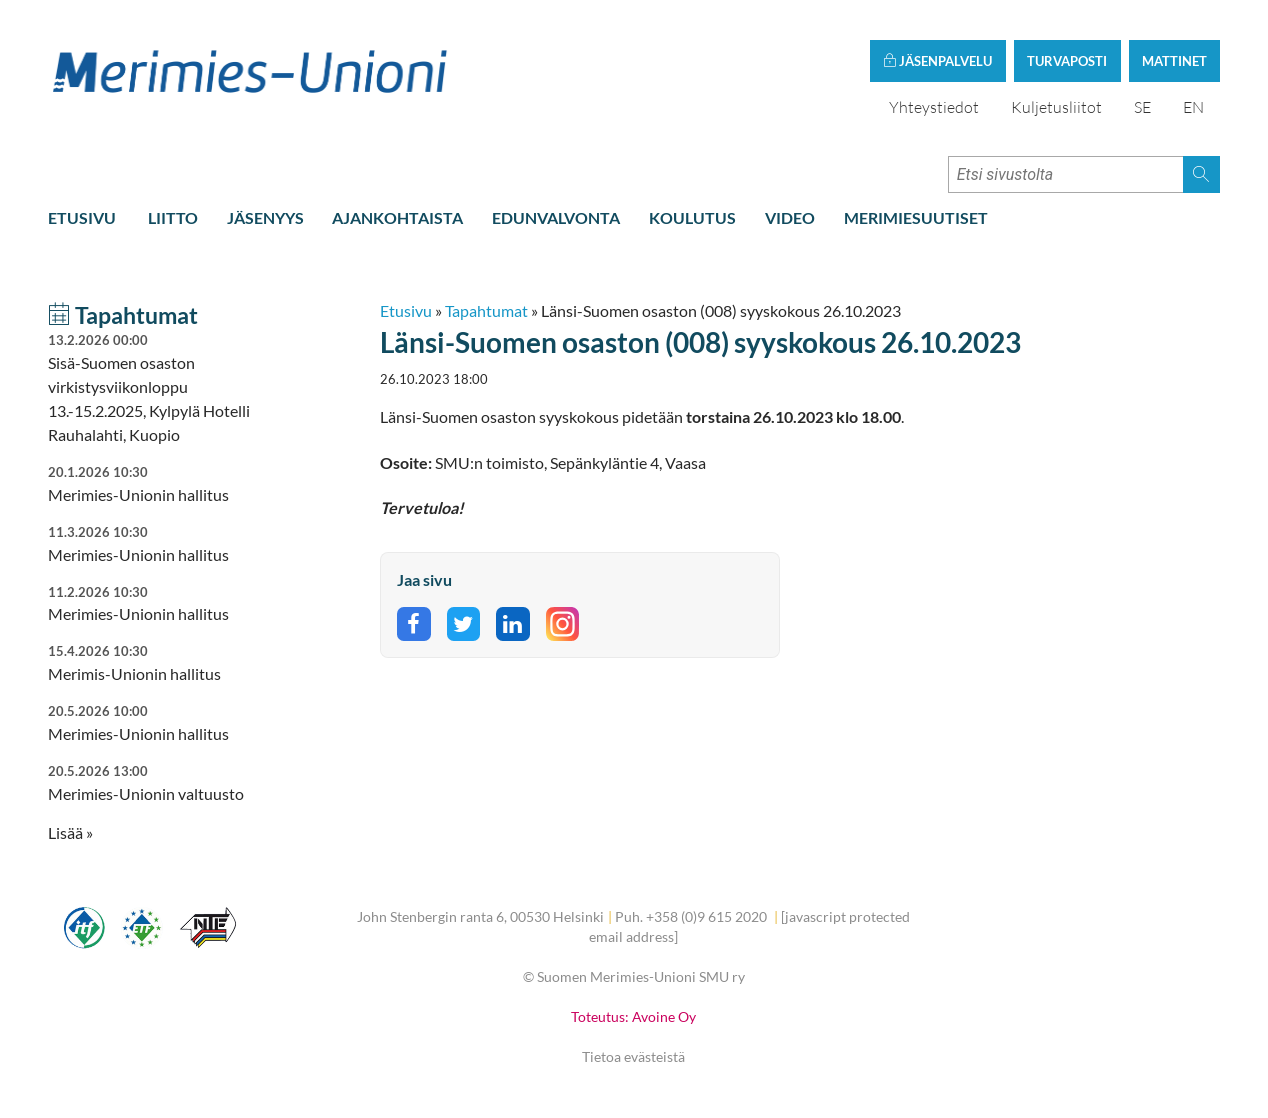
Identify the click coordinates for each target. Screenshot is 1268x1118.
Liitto (173, 217)
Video (790, 217)
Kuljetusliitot (1056, 107)
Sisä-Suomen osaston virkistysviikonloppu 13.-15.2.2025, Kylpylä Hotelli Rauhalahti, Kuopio (163, 387)
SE (1142, 107)
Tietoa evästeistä (633, 1056)
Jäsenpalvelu (937, 61)
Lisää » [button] (70, 832)
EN (1193, 107)
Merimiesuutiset (916, 217)
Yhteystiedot (934, 107)
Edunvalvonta (556, 217)
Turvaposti (1067, 61)
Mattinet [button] (1174, 61)
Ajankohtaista (397, 217)
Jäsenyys (265, 217)
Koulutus (692, 217)
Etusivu (82, 217)
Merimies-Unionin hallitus (163, 603)
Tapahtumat (486, 310)
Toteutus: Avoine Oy (633, 1016)
